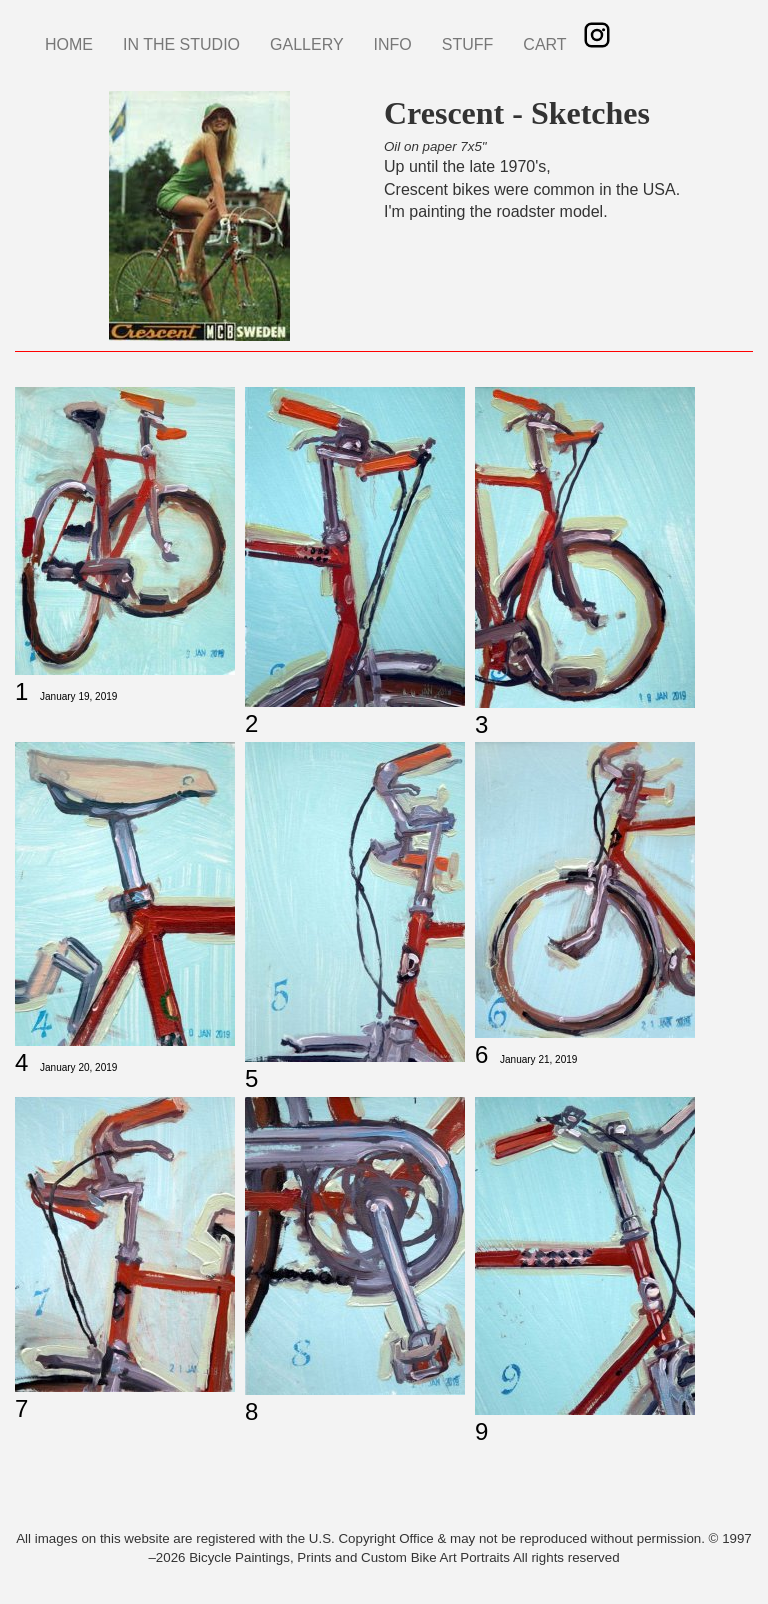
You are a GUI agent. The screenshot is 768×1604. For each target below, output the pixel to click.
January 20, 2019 (78, 1067)
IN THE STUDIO (181, 44)
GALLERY (307, 44)
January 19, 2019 (78, 696)
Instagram (597, 35)
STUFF (468, 44)
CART (544, 44)
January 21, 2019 (538, 1059)
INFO (393, 44)
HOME (69, 44)
